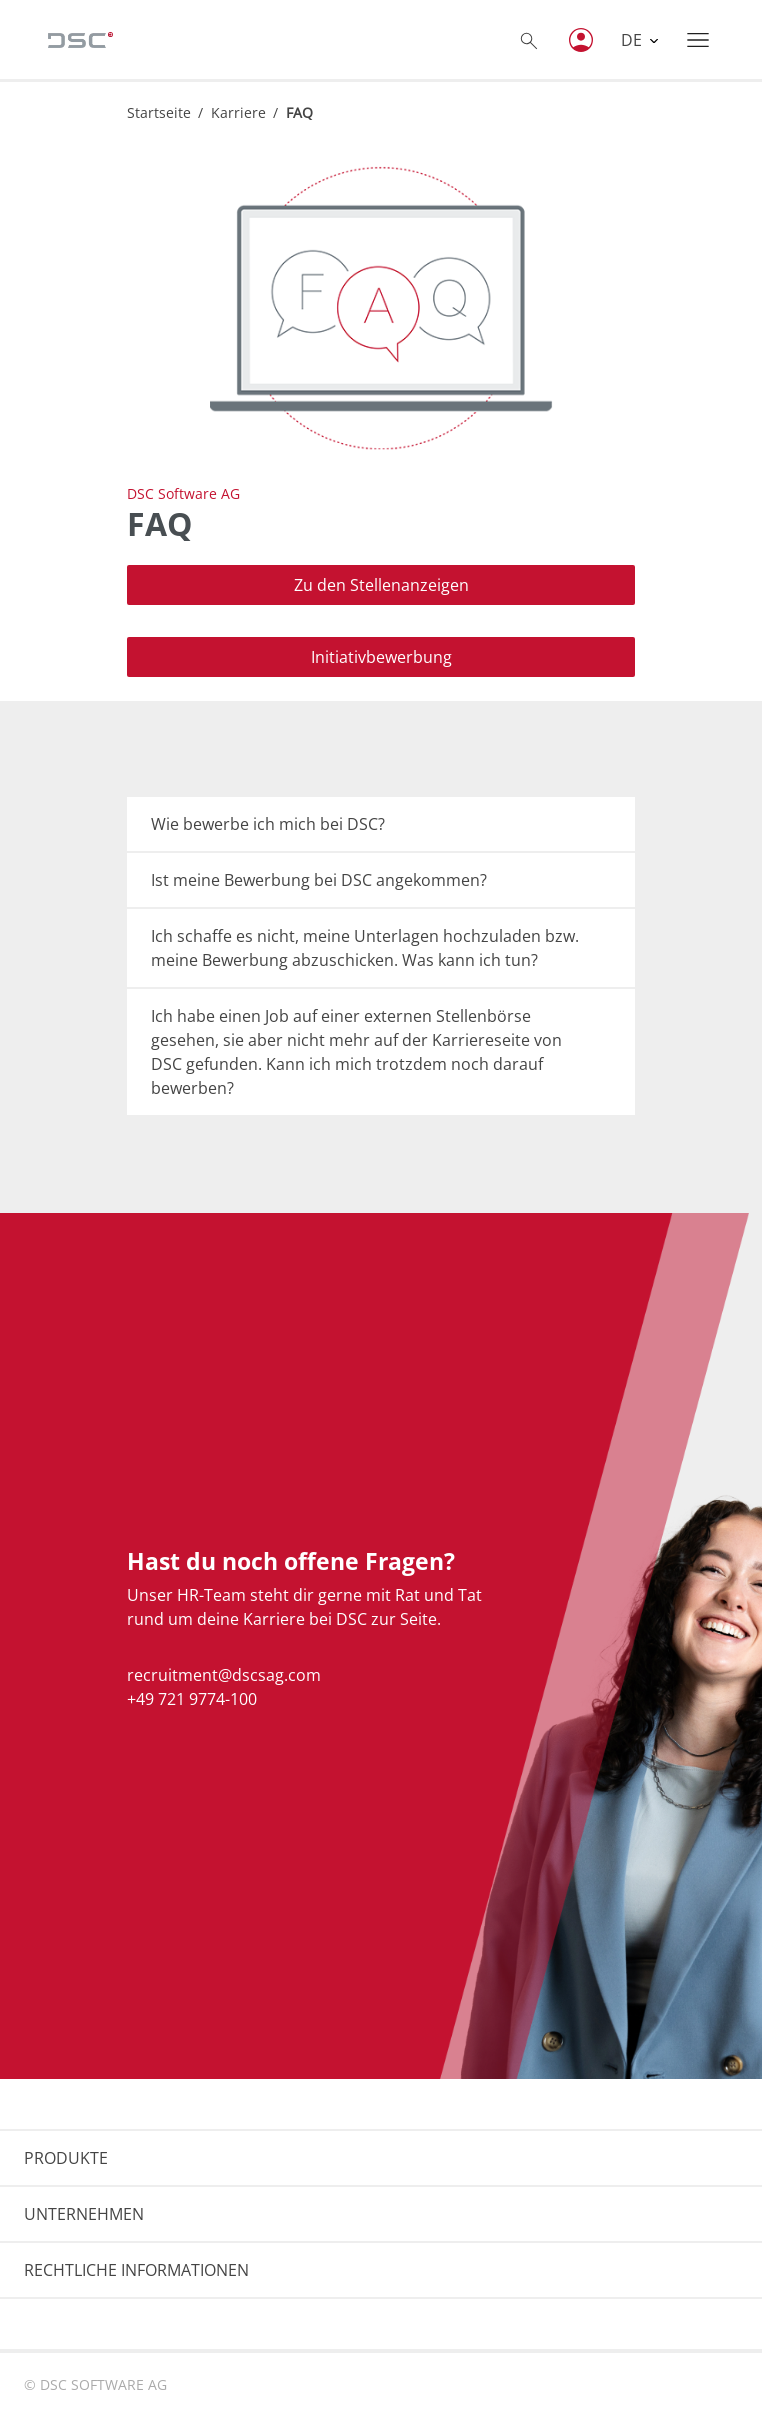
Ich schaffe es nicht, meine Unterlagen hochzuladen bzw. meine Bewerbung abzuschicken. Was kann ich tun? (365, 948)
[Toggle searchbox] (529, 40)
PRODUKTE (66, 2158)
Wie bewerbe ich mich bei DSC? (268, 824)
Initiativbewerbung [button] (381, 657)
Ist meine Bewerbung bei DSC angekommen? (319, 880)
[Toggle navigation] (698, 40)
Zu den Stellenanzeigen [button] (381, 585)
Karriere (238, 112)
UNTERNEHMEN (84, 2214)
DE (633, 40)
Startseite (159, 112)
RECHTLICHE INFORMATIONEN (136, 2270)
